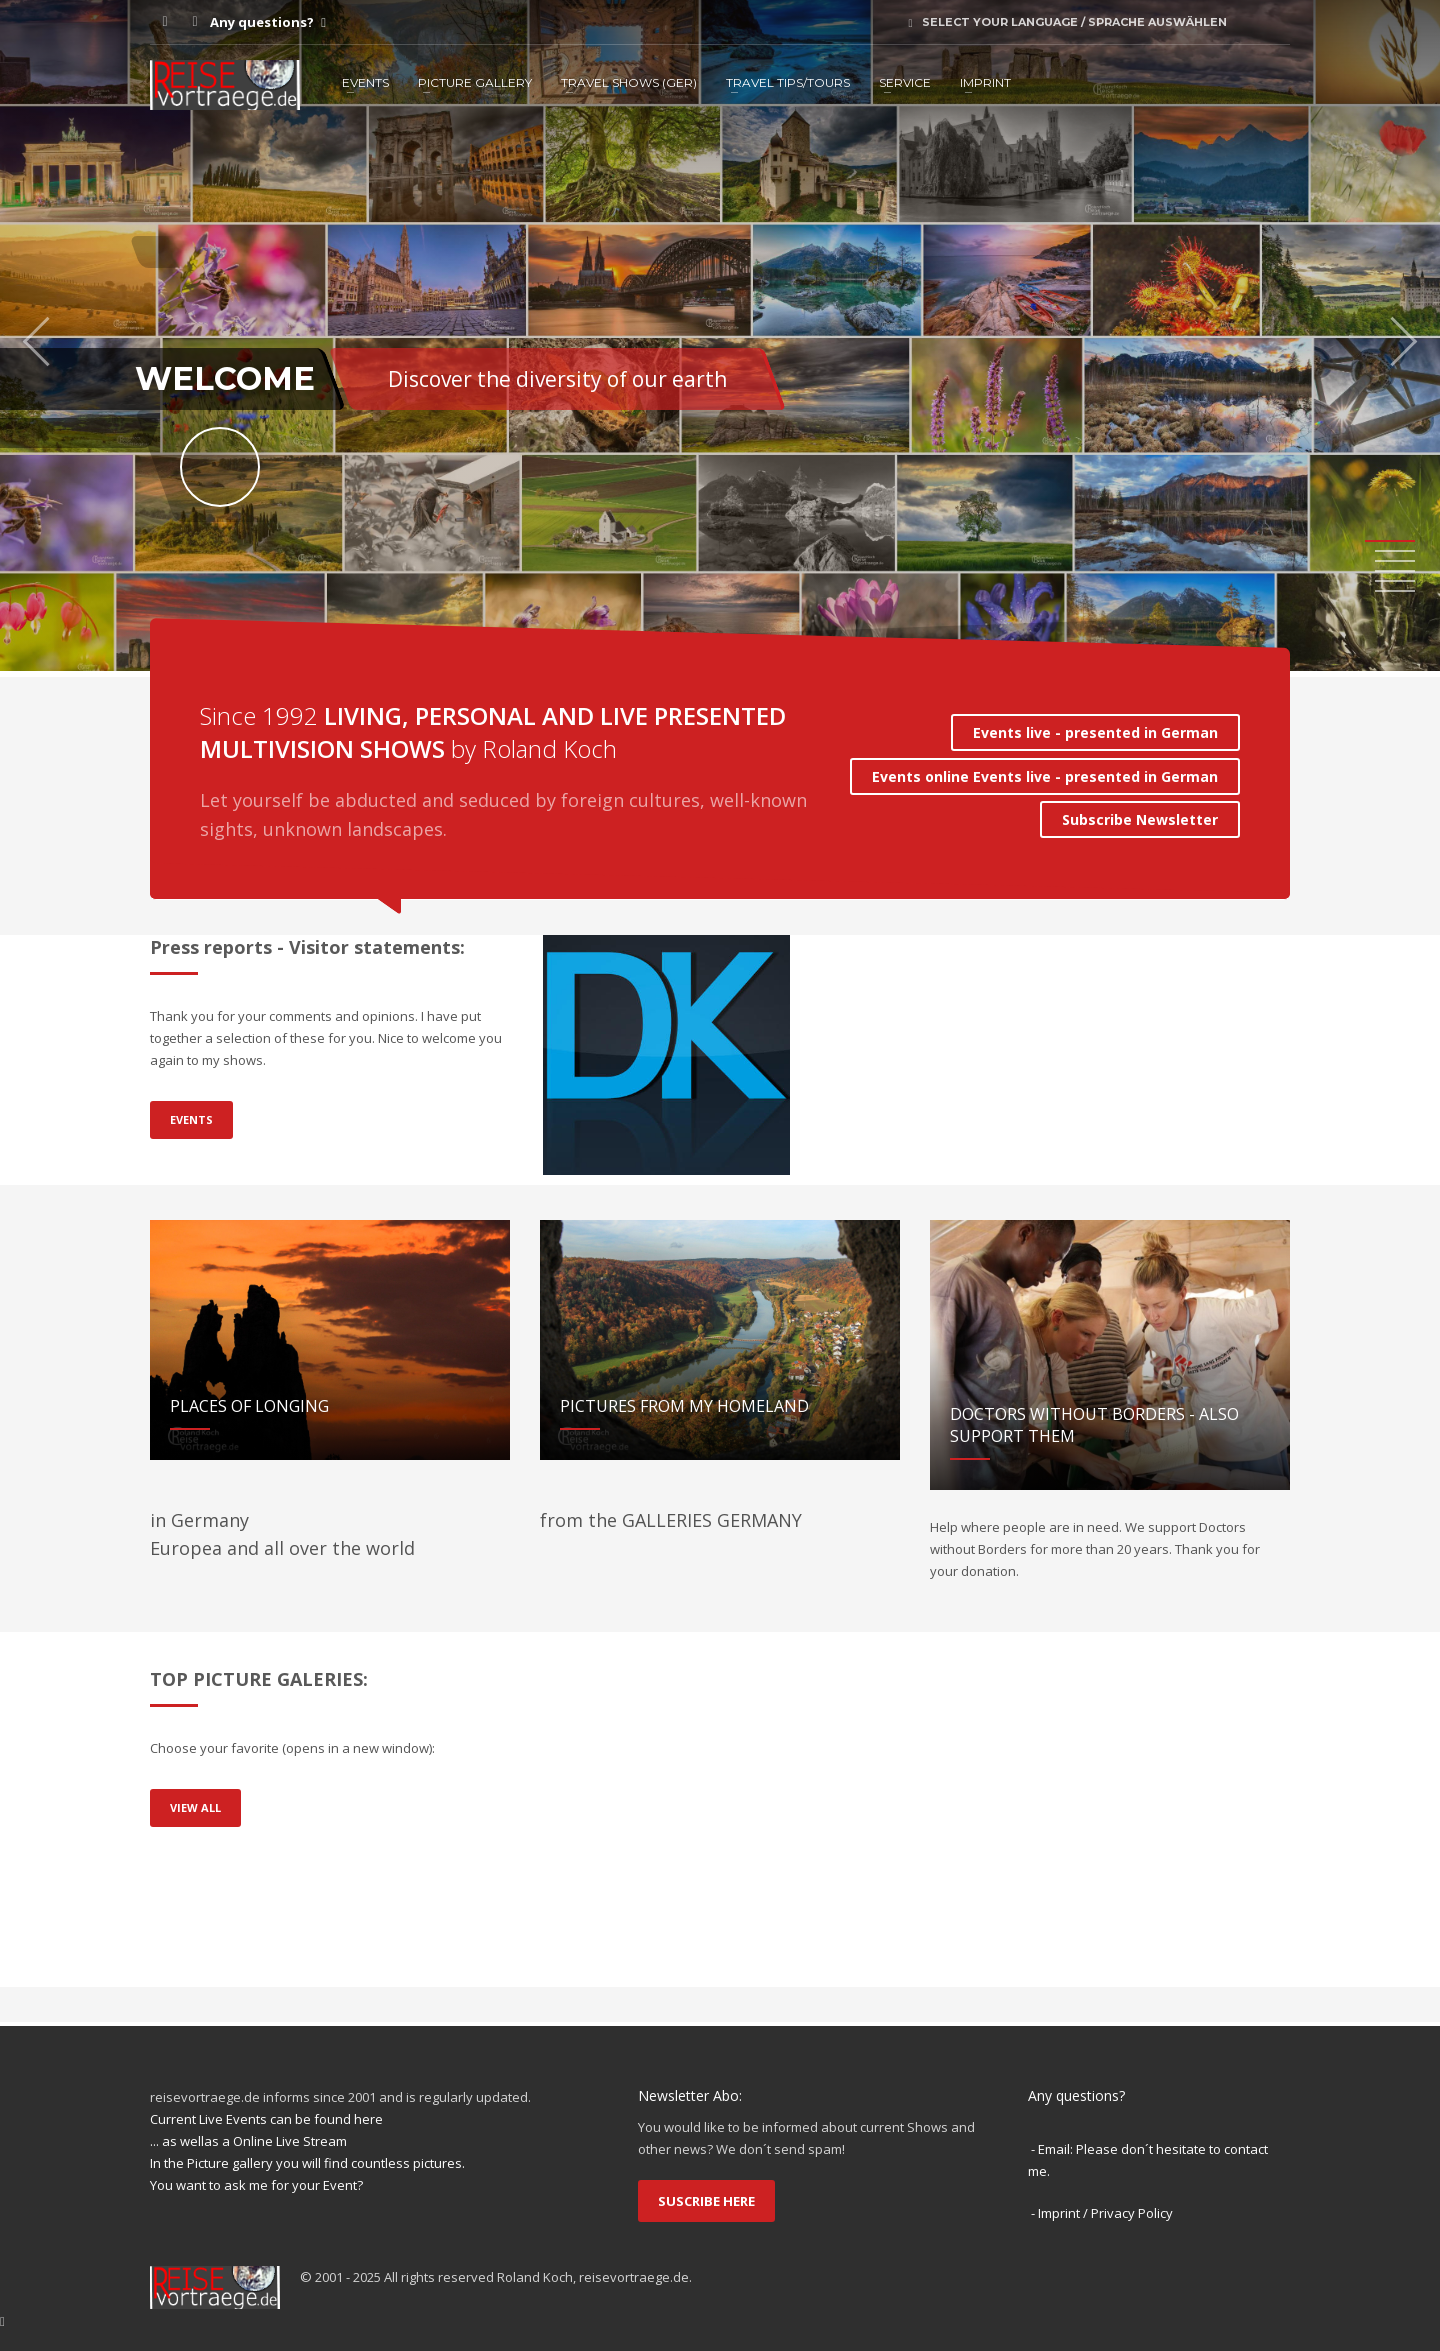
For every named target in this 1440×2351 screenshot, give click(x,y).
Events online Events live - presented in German (1045, 776)
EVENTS (365, 82)
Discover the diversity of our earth (557, 379)
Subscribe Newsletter (1140, 819)
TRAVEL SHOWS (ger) (629, 82)
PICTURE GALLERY (475, 82)
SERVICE (905, 82)
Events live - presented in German (1095, 732)
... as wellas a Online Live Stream (248, 2141)
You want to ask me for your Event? (256, 2185)
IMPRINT (985, 82)
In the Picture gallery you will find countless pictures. (307, 2163)
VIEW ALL (195, 1807)
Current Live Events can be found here (266, 2119)
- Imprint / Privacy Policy (1102, 2213)
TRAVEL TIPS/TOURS (788, 82)
